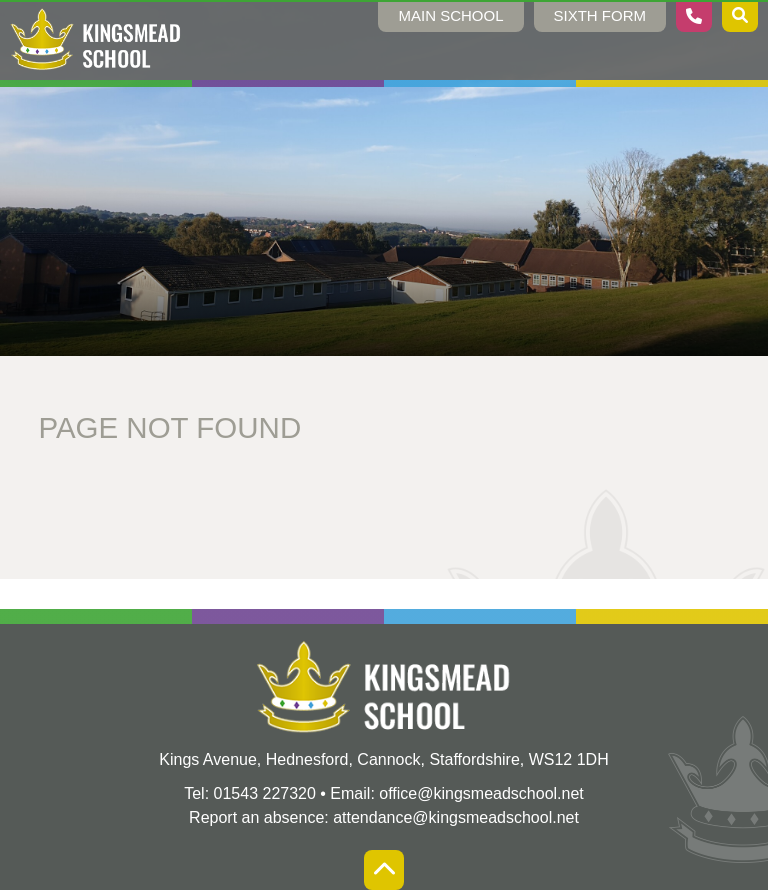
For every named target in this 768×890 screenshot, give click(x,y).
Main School (450, 15)
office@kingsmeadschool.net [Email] (481, 793)
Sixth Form (600, 15)
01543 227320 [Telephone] (265, 793)
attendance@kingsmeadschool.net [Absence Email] (456, 817)
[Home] (96, 40)
